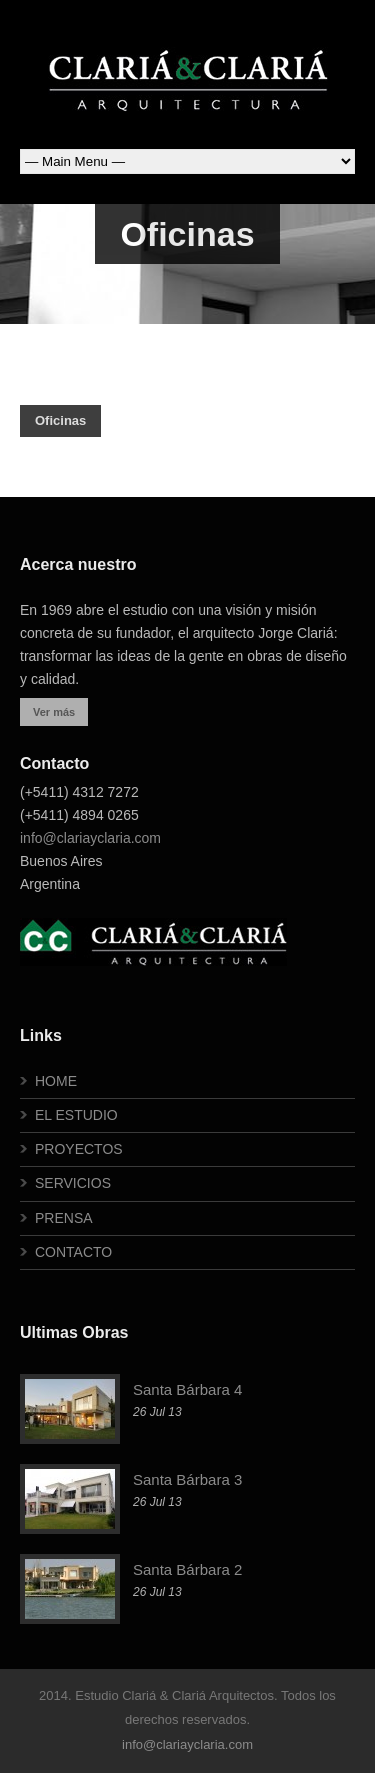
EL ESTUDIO (76, 1115)
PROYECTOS (79, 1149)
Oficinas (60, 420)
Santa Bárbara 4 (187, 1389)
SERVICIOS (73, 1183)
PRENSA (64, 1218)
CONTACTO (73, 1252)
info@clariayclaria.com (90, 838)
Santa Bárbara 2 (187, 1569)
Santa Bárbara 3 (187, 1479)
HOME (56, 1081)
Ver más (54, 712)
